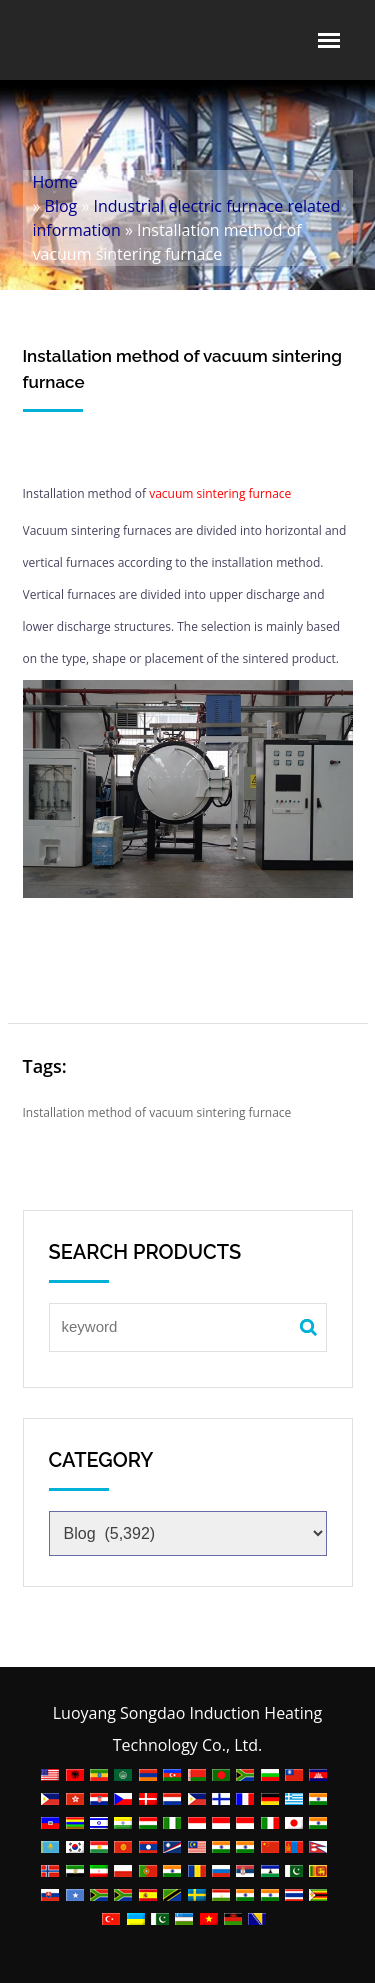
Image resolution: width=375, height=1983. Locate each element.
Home (55, 182)
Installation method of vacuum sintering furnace (157, 1112)
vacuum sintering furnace (220, 493)
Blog (61, 206)
